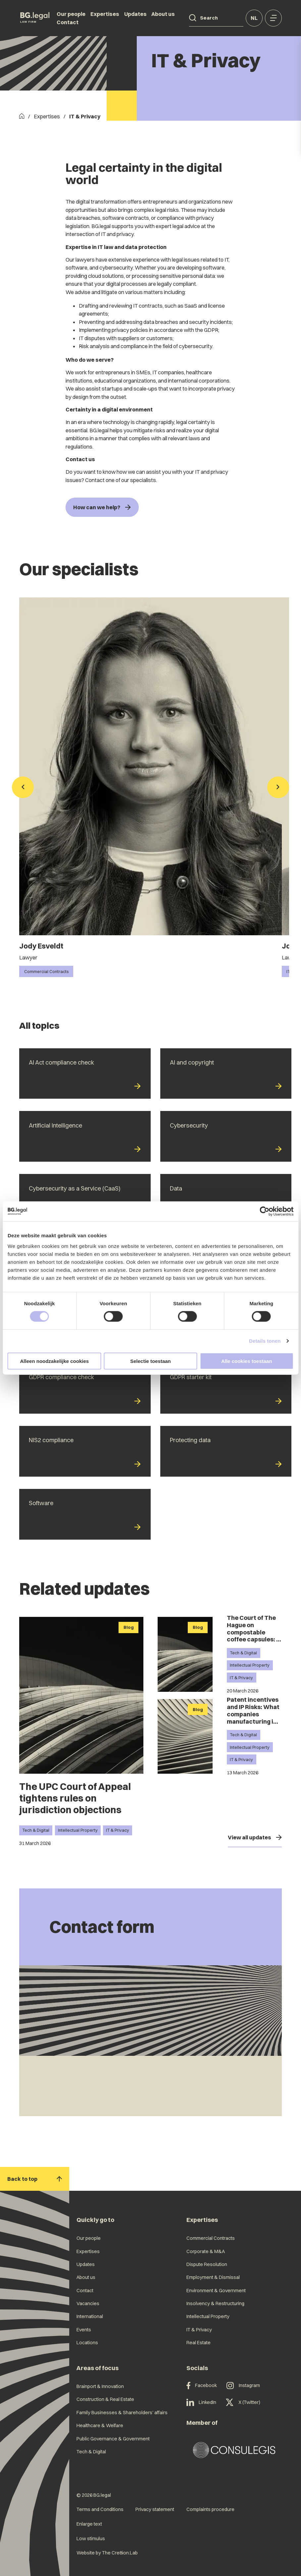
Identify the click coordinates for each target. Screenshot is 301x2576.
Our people (71, 14)
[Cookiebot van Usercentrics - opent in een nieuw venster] (264, 1211)
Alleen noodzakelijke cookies (54, 1361)
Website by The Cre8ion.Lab (107, 2553)
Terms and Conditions (100, 2509)
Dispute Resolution (206, 2264)
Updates (135, 14)
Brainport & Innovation (100, 2386)
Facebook (201, 2385)
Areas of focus (97, 2368)
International (89, 2316)
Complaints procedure (210, 2509)
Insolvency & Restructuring (215, 2303)
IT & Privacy (117, 1830)
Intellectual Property (78, 1830)
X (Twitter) (243, 2402)
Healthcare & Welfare (99, 2425)
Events (83, 2330)
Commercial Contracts (210, 2238)
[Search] (192, 18)
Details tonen (264, 1341)
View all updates (255, 1837)
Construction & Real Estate (105, 2399)
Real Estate (198, 2343)
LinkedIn (201, 2402)
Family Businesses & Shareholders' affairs (122, 2413)
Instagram (243, 2385)
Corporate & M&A (205, 2251)
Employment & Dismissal (213, 2277)
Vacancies (87, 2303)
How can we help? (102, 507)
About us (163, 14)
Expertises (104, 14)
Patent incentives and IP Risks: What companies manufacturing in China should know (254, 1714)
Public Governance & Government (113, 2439)
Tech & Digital (35, 1830)
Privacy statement (154, 2509)
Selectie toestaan (150, 1361)
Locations (87, 2343)
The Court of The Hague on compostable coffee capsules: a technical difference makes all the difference (253, 1639)
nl (254, 18)
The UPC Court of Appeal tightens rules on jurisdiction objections (75, 1798)
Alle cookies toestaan (246, 1361)
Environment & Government (216, 2291)
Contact (67, 22)
